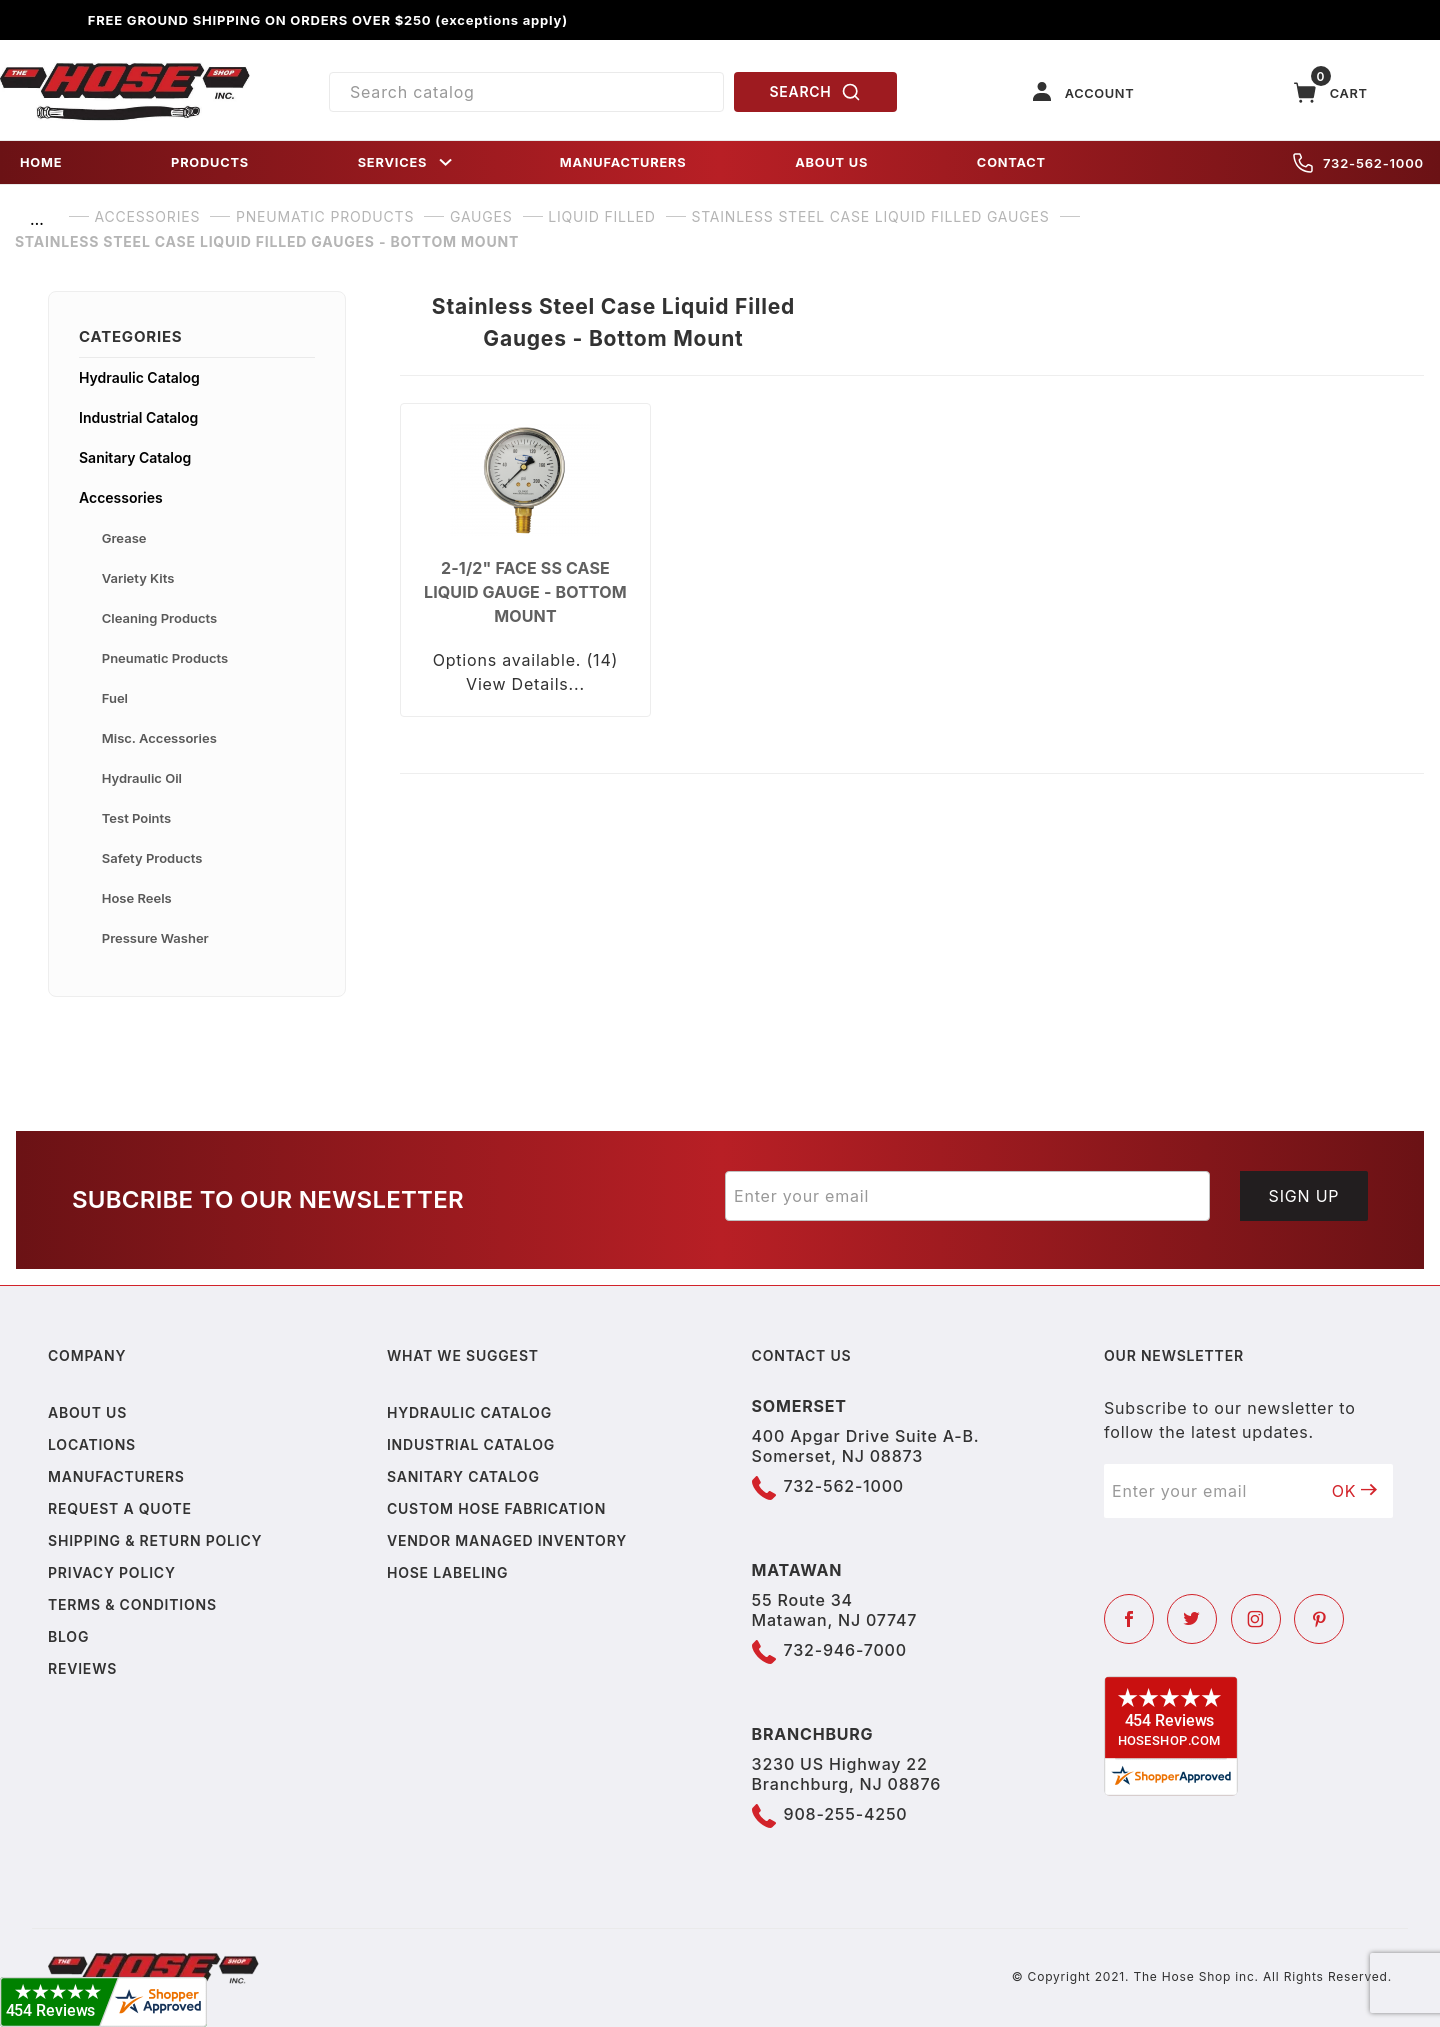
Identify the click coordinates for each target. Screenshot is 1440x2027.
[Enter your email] (967, 1196)
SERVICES (407, 162)
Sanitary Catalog (135, 457)
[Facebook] (1129, 1619)
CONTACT (1011, 162)
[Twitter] (1192, 1619)
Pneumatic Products (165, 658)
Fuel (115, 698)
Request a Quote (120, 1508)
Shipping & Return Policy (155, 1540)
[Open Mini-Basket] (1331, 92)
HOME (41, 162)
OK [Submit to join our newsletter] (1355, 1491)
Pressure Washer (155, 938)
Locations (92, 1444)
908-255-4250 (846, 1814)
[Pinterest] (1319, 1619)
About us (87, 1412)
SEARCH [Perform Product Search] (816, 92)
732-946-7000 (845, 1650)
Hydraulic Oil (142, 778)
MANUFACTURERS (623, 162)
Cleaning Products (159, 618)
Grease (124, 538)
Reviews (82, 1668)
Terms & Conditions (132, 1604)
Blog (68, 1636)
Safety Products (152, 858)
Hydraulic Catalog (139, 377)
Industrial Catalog (138, 417)
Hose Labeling (447, 1572)
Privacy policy (112, 1572)
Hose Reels (137, 898)
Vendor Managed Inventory (507, 1540)
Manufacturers (116, 1476)
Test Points (136, 818)
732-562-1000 (1358, 163)
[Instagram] (1256, 1619)
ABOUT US (831, 162)
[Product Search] (526, 92)
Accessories (121, 497)
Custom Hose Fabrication (496, 1508)
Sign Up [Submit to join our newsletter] (1304, 1196)
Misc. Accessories (159, 738)
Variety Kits (138, 578)
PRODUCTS (210, 162)
